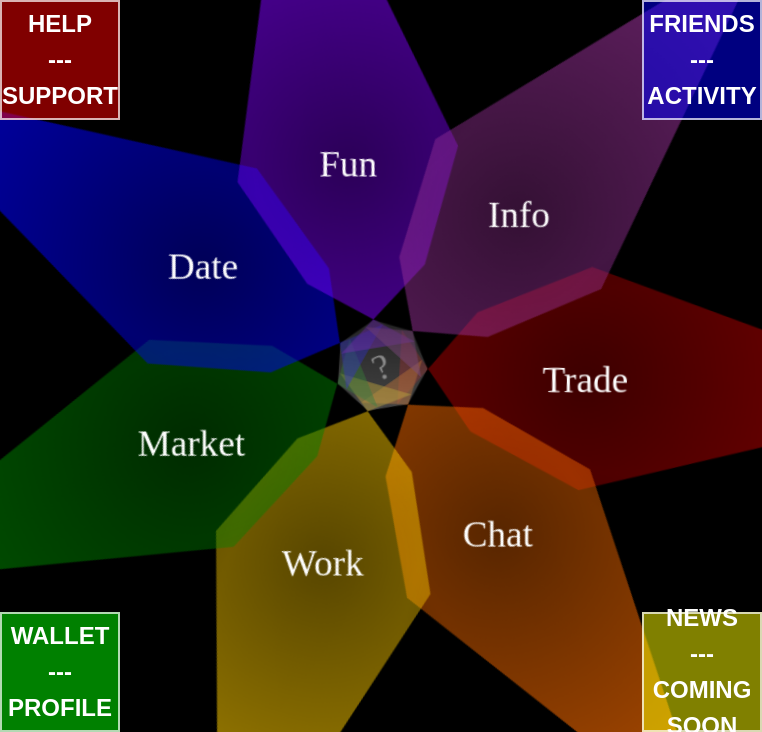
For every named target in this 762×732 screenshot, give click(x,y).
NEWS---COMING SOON (702, 672)
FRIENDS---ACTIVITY (701, 59)
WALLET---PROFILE (60, 671)
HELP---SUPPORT (60, 59)
